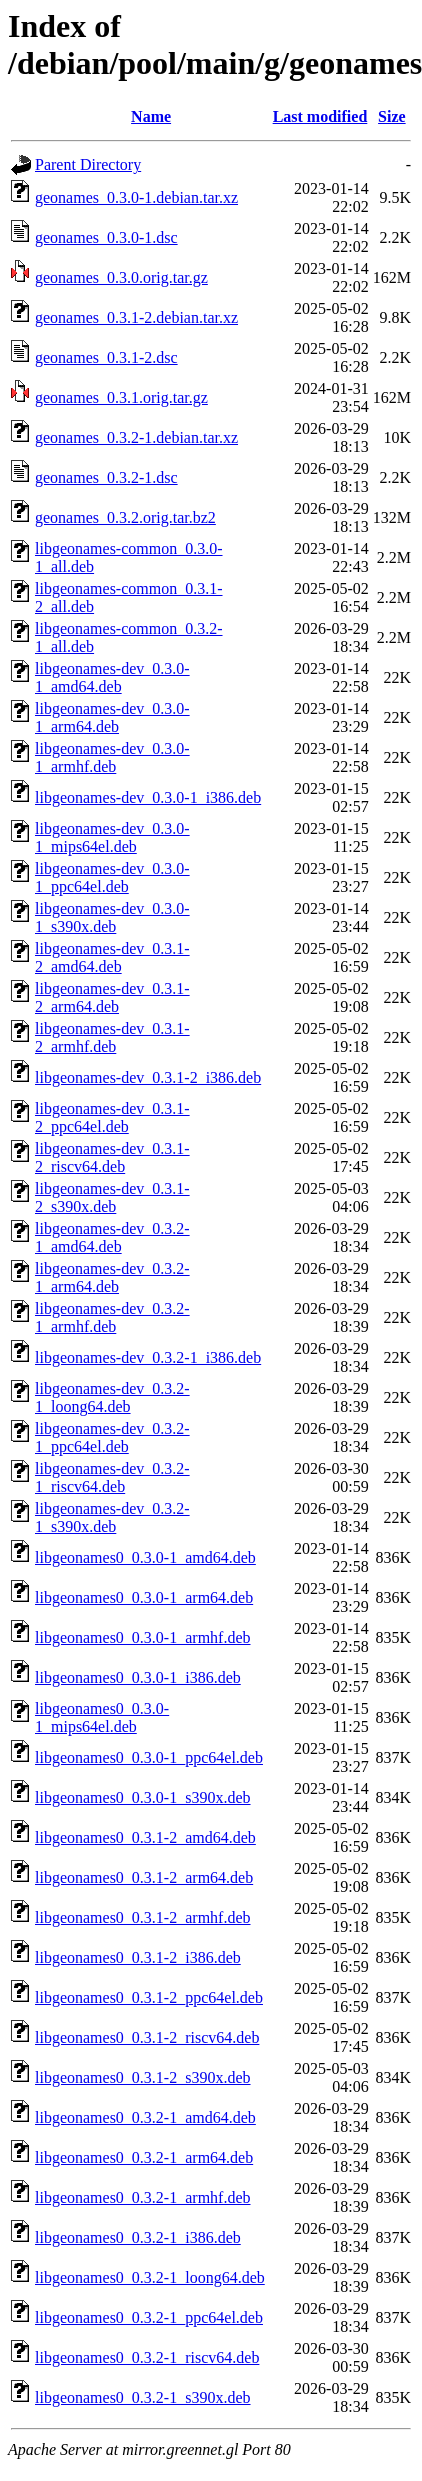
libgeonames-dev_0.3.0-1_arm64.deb (112, 717)
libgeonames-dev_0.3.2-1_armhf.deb (112, 1317)
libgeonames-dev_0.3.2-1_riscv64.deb (112, 1477)
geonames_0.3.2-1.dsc (106, 477)
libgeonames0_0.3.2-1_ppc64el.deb (149, 2317)
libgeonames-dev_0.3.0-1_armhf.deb (112, 757)
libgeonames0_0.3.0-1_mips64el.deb (102, 1717)
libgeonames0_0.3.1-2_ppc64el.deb (149, 1997)
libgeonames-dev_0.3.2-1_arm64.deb (112, 1277)
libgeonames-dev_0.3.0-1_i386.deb (148, 797)
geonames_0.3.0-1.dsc (106, 237)
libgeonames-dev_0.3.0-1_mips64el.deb (112, 837)
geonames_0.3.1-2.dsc (106, 357)
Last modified (320, 116)
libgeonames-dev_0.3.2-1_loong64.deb (112, 1397)
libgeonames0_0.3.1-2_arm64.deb (144, 1877)
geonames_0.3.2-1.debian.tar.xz (136, 437)
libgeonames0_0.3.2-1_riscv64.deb (147, 2357)
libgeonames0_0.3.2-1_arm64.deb (144, 2157)
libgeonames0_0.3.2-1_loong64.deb (150, 2277)
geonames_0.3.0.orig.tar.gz (121, 277)
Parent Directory (88, 164)
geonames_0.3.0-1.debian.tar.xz (136, 197)
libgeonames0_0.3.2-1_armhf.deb (143, 2197)
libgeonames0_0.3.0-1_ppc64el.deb (149, 1757)
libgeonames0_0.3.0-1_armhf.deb (143, 1637)
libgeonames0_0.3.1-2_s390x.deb (143, 2077)
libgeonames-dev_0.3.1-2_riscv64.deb (112, 1157)
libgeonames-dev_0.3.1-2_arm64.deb (112, 997)
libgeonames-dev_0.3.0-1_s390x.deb (112, 917)
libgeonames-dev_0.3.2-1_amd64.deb (112, 1237)
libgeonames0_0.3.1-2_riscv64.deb (147, 2037)
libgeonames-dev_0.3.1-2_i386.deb (148, 1077)
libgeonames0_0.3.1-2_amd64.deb (145, 1837)
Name (151, 116)
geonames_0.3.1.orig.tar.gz (121, 397)
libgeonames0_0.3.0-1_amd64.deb (145, 1557)
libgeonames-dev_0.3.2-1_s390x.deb (112, 1517)
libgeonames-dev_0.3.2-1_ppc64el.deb (112, 1437)
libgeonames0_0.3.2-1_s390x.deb (143, 2397)
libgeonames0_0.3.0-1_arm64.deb (144, 1597)
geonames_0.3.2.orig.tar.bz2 (125, 517)
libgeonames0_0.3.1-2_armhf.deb (143, 1917)
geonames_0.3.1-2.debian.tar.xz (136, 317)
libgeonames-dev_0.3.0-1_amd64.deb (112, 677)
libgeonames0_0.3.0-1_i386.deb (138, 1677)
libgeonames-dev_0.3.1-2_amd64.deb (112, 957)
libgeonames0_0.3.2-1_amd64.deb (145, 2117)
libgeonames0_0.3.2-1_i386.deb (138, 2237)
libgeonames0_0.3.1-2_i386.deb (138, 1957)
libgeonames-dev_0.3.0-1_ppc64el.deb (112, 877)
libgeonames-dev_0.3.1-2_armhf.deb (112, 1037)
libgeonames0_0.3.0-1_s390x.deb (143, 1797)
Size (392, 116)
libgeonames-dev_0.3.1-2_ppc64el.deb (112, 1117)
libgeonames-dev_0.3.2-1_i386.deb (148, 1357)
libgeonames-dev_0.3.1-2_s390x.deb (112, 1197)
